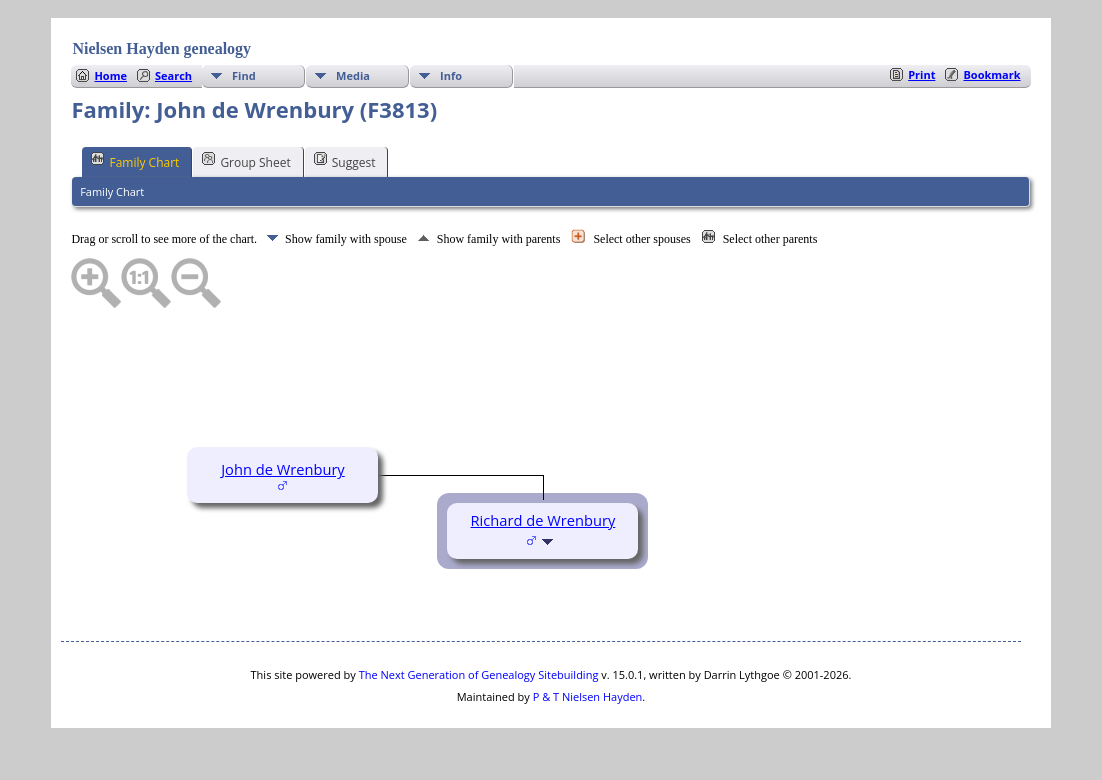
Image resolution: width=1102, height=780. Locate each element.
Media (353, 75)
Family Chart (135, 161)
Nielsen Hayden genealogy (161, 48)
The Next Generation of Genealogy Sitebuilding (479, 674)
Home (110, 75)
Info (451, 75)
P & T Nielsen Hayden (588, 696)
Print (921, 74)
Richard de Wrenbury (543, 520)
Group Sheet (246, 161)
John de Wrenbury (283, 469)
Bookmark (991, 74)
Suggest (345, 161)
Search (173, 75)
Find (244, 75)
